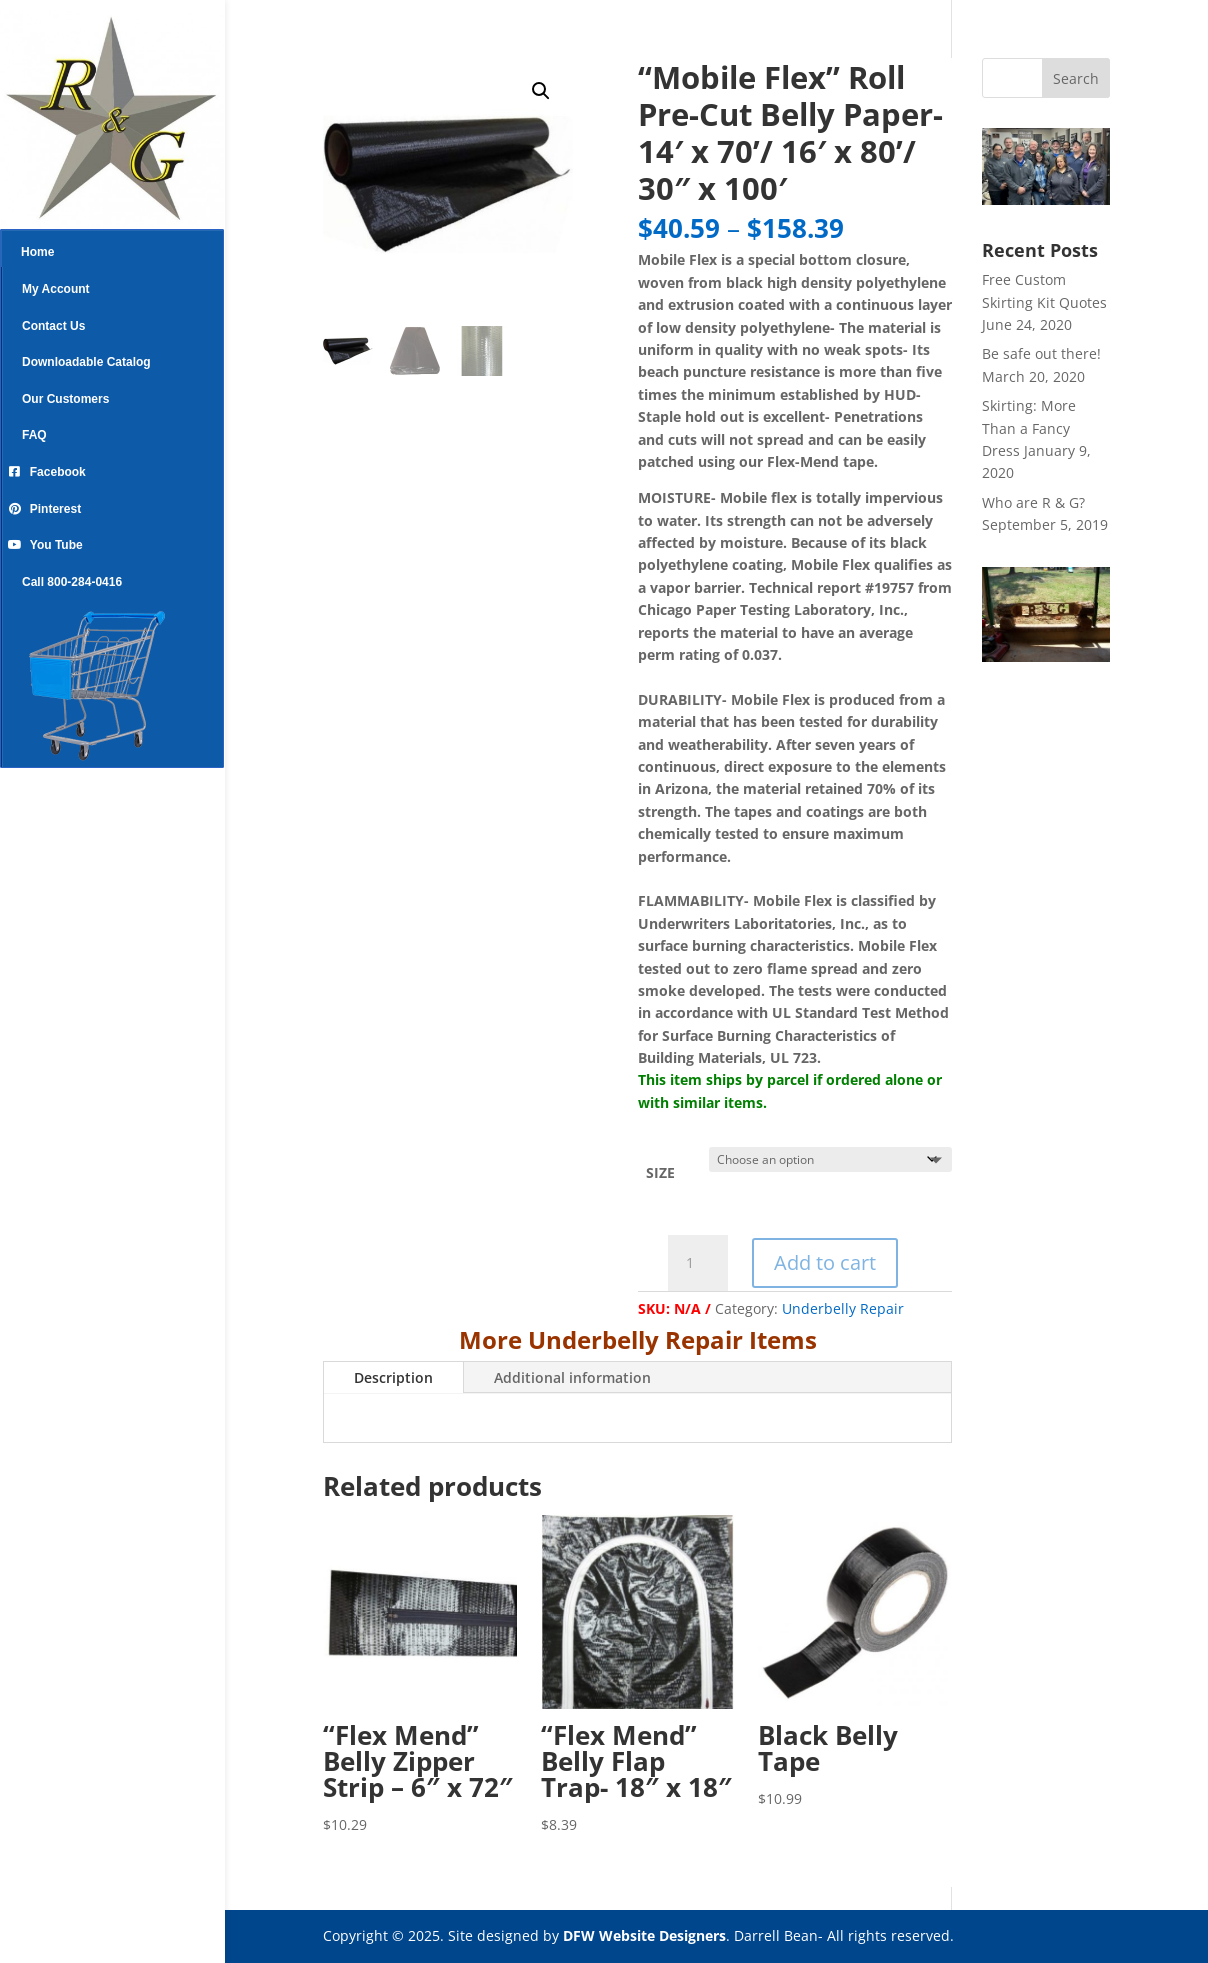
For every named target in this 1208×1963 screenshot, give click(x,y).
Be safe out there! (1041, 353)
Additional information (572, 1377)
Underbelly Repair (843, 1308)
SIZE (660, 1172)
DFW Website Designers (644, 1935)
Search (1076, 78)
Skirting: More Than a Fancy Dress (1029, 428)
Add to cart (825, 1262)
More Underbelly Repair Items (638, 1339)
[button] (541, 91)
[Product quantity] (698, 1263)
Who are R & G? (1033, 502)
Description (393, 1377)
